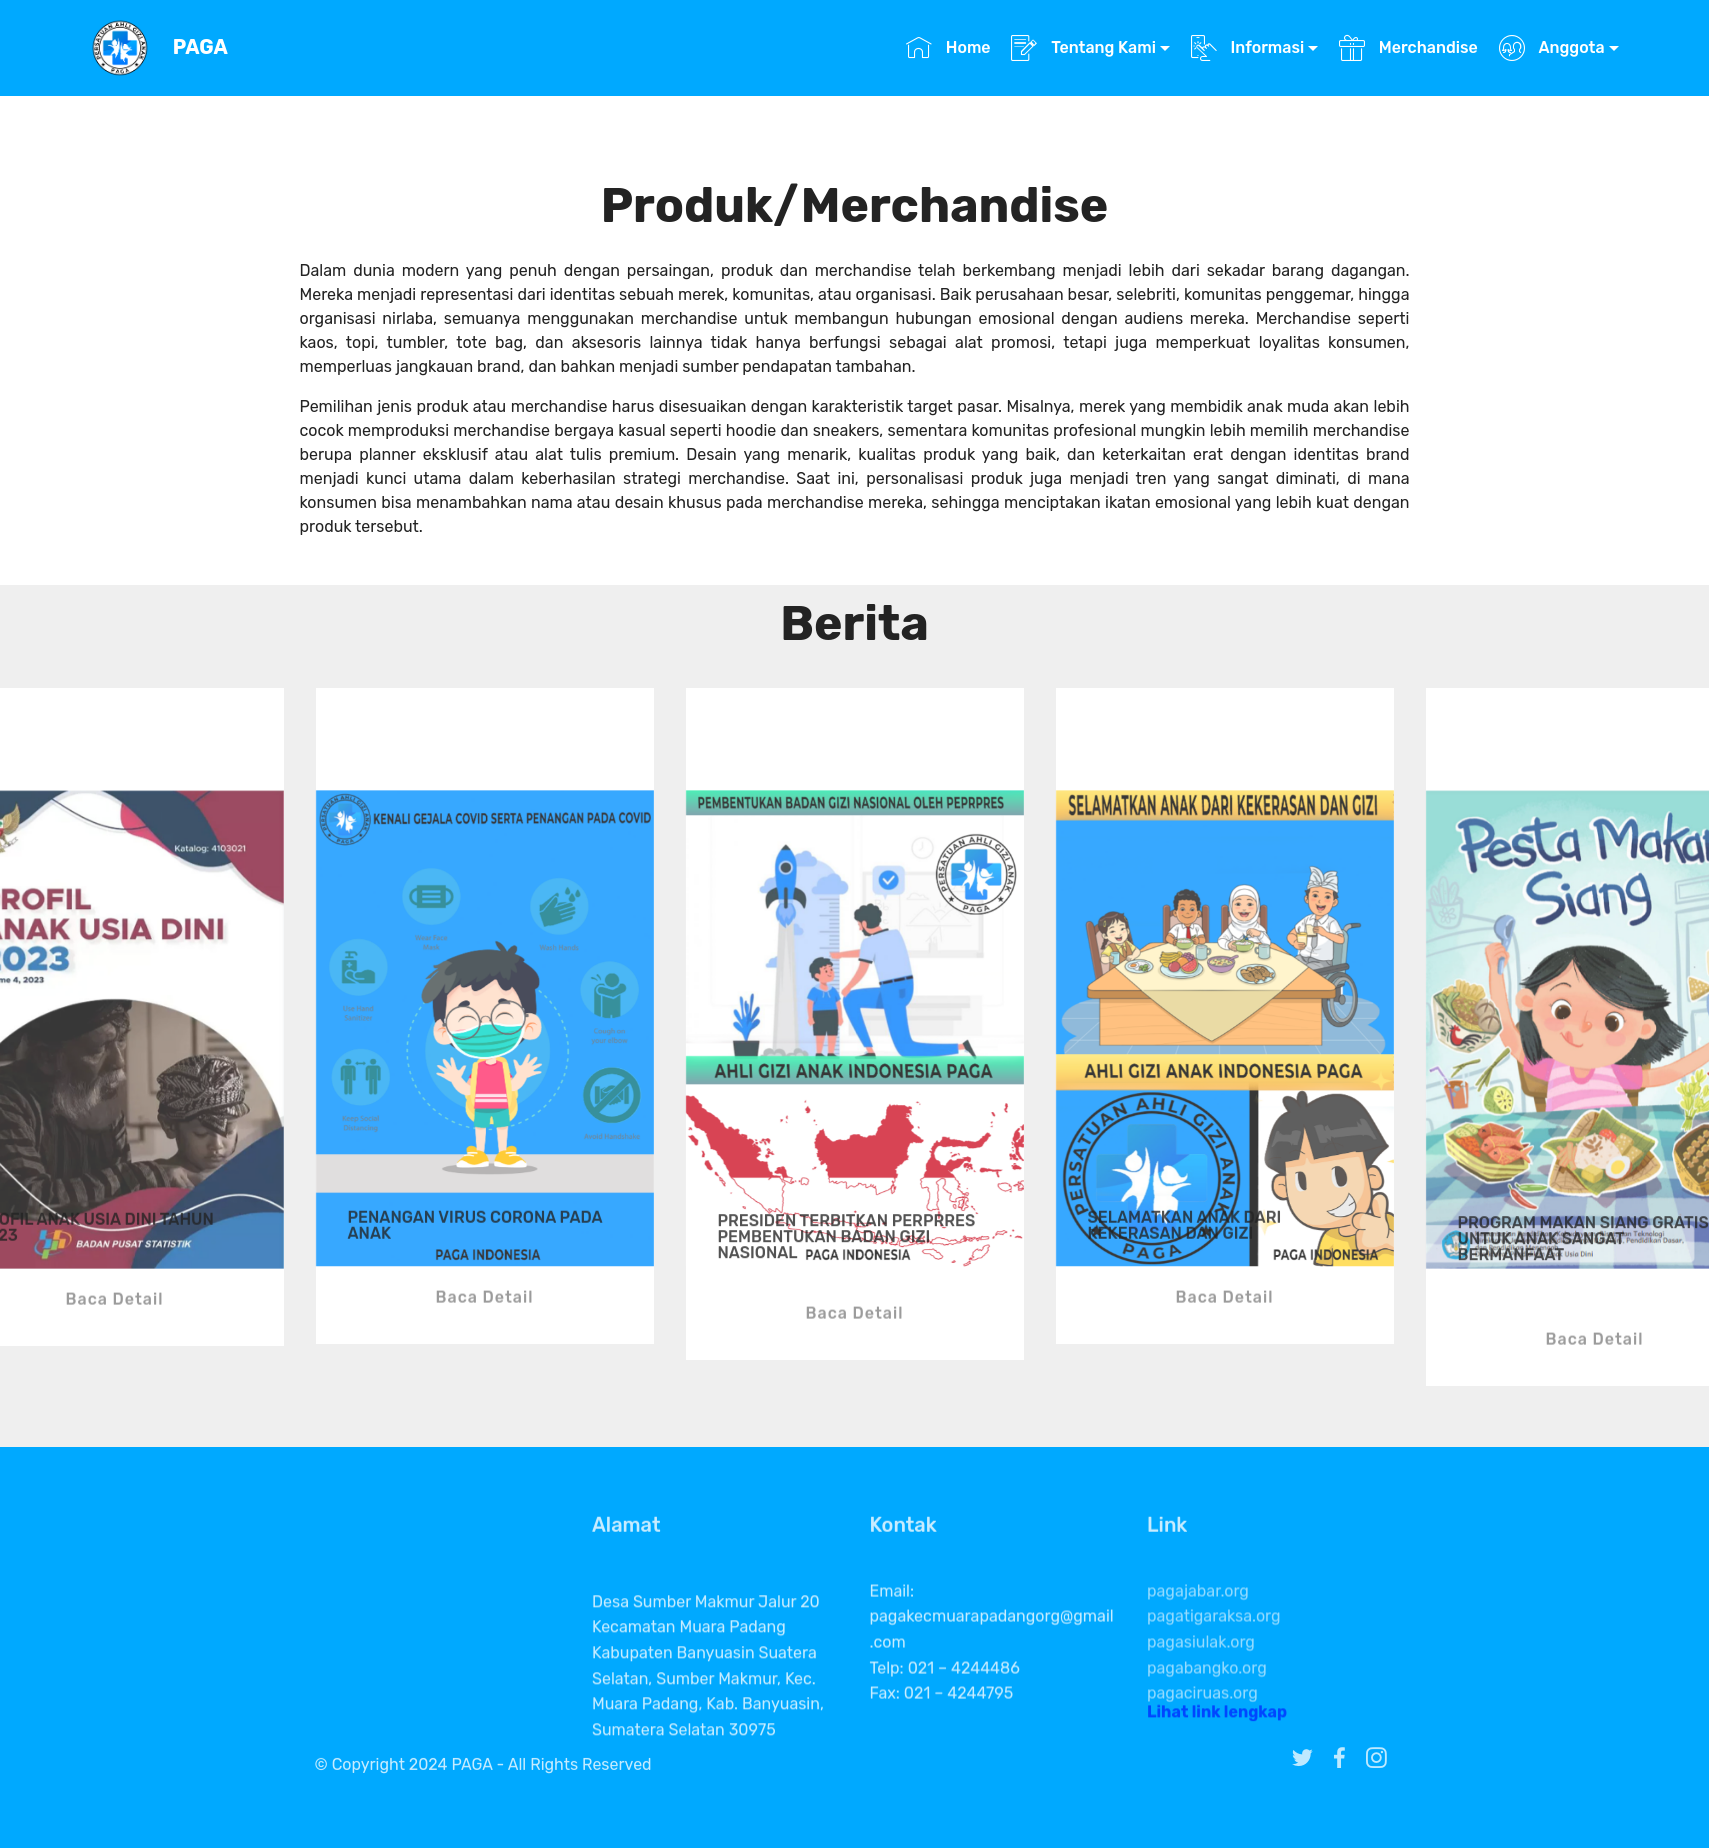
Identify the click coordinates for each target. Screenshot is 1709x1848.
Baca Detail (115, 1336)
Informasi (1248, 47)
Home (948, 47)
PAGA (200, 47)
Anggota (1552, 47)
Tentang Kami (1083, 47)
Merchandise (1408, 47)
